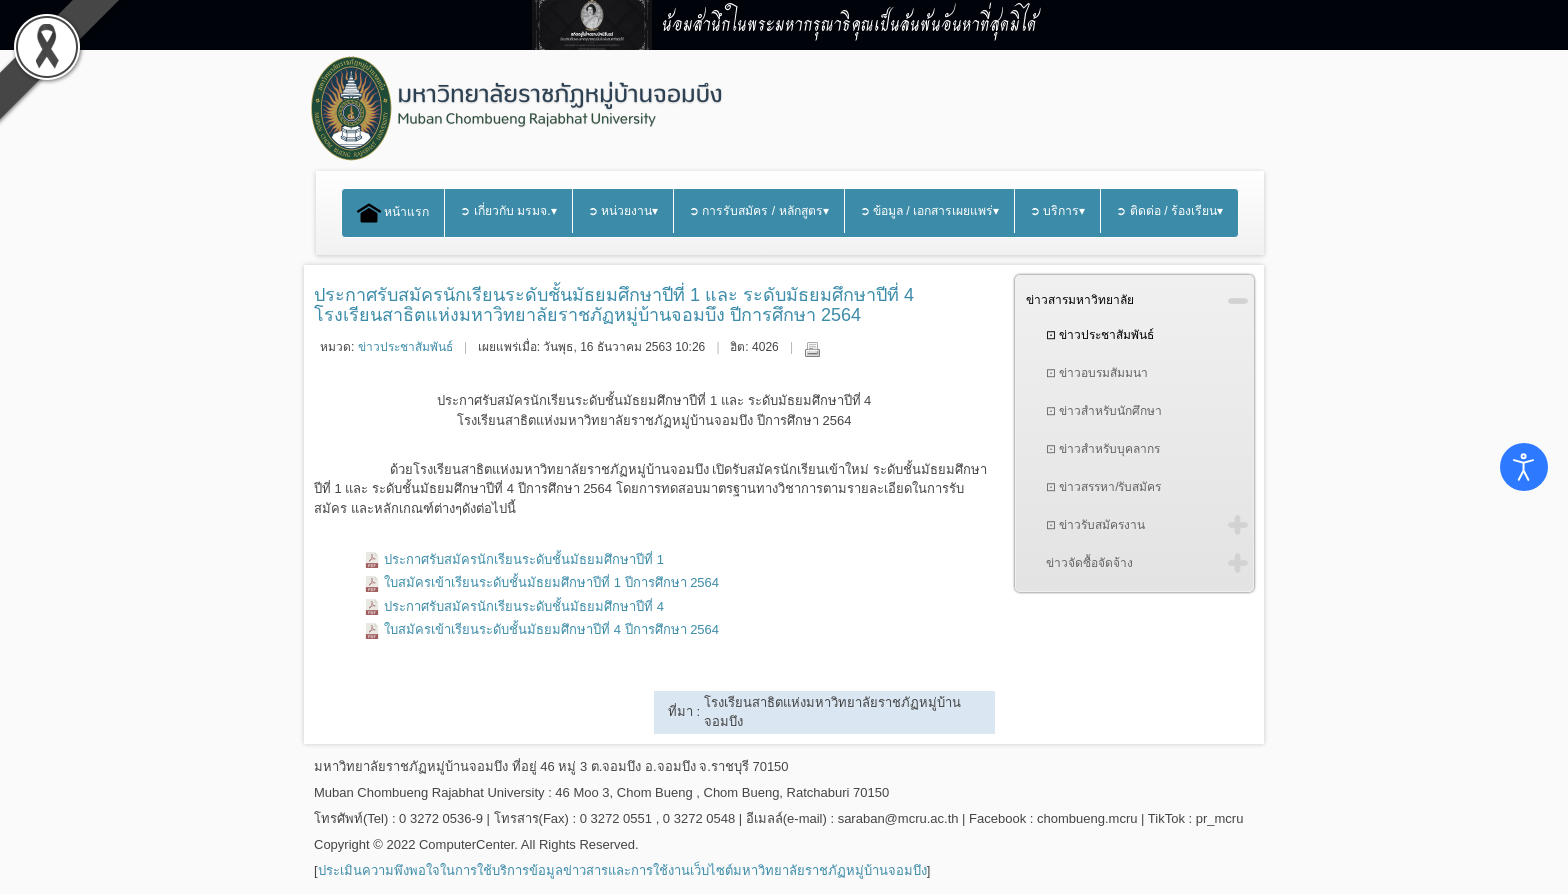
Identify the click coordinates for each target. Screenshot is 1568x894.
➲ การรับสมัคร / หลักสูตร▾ (759, 211)
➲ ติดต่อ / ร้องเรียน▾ (1169, 211)
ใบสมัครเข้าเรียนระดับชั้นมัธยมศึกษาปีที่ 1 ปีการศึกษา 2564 (551, 582)
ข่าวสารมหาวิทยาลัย (1080, 300)
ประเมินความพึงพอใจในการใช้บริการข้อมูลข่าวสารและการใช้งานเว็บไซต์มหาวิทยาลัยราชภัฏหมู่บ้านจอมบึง (622, 870)
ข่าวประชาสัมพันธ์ (405, 347)
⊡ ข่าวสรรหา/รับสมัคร (1104, 487)
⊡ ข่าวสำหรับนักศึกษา (1104, 411)
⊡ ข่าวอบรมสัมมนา (1097, 373)
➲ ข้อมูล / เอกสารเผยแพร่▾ (930, 211)
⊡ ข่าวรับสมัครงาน (1095, 525)
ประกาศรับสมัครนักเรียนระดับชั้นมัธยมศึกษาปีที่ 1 (524, 559)
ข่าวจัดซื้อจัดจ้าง (1089, 563)
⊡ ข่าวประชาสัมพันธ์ (1100, 335)
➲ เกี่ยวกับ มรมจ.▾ (508, 211)
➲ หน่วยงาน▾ (623, 211)
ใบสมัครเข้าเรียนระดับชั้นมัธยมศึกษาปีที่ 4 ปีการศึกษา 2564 (551, 629)
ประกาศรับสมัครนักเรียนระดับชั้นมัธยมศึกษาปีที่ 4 (524, 606)
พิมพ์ (812, 349)
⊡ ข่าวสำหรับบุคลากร (1103, 449)
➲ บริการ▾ (1057, 211)
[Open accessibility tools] (1524, 467)
